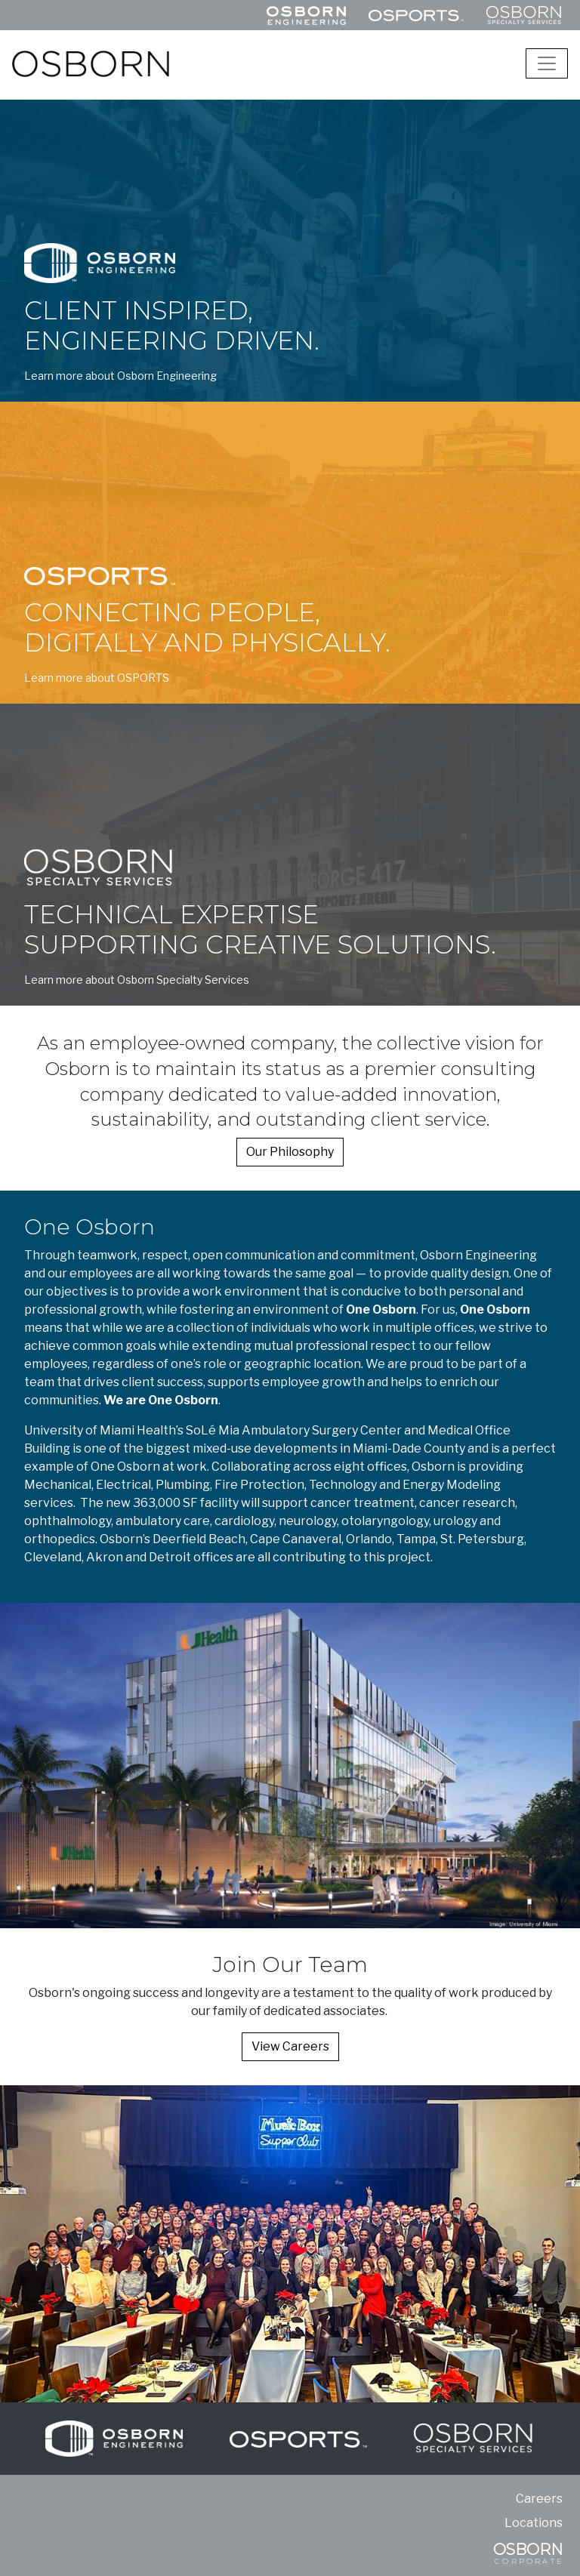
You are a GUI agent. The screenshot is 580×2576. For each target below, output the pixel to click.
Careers (539, 2498)
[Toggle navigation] (547, 63)
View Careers (290, 2046)
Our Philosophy (290, 1152)
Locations (533, 2523)
